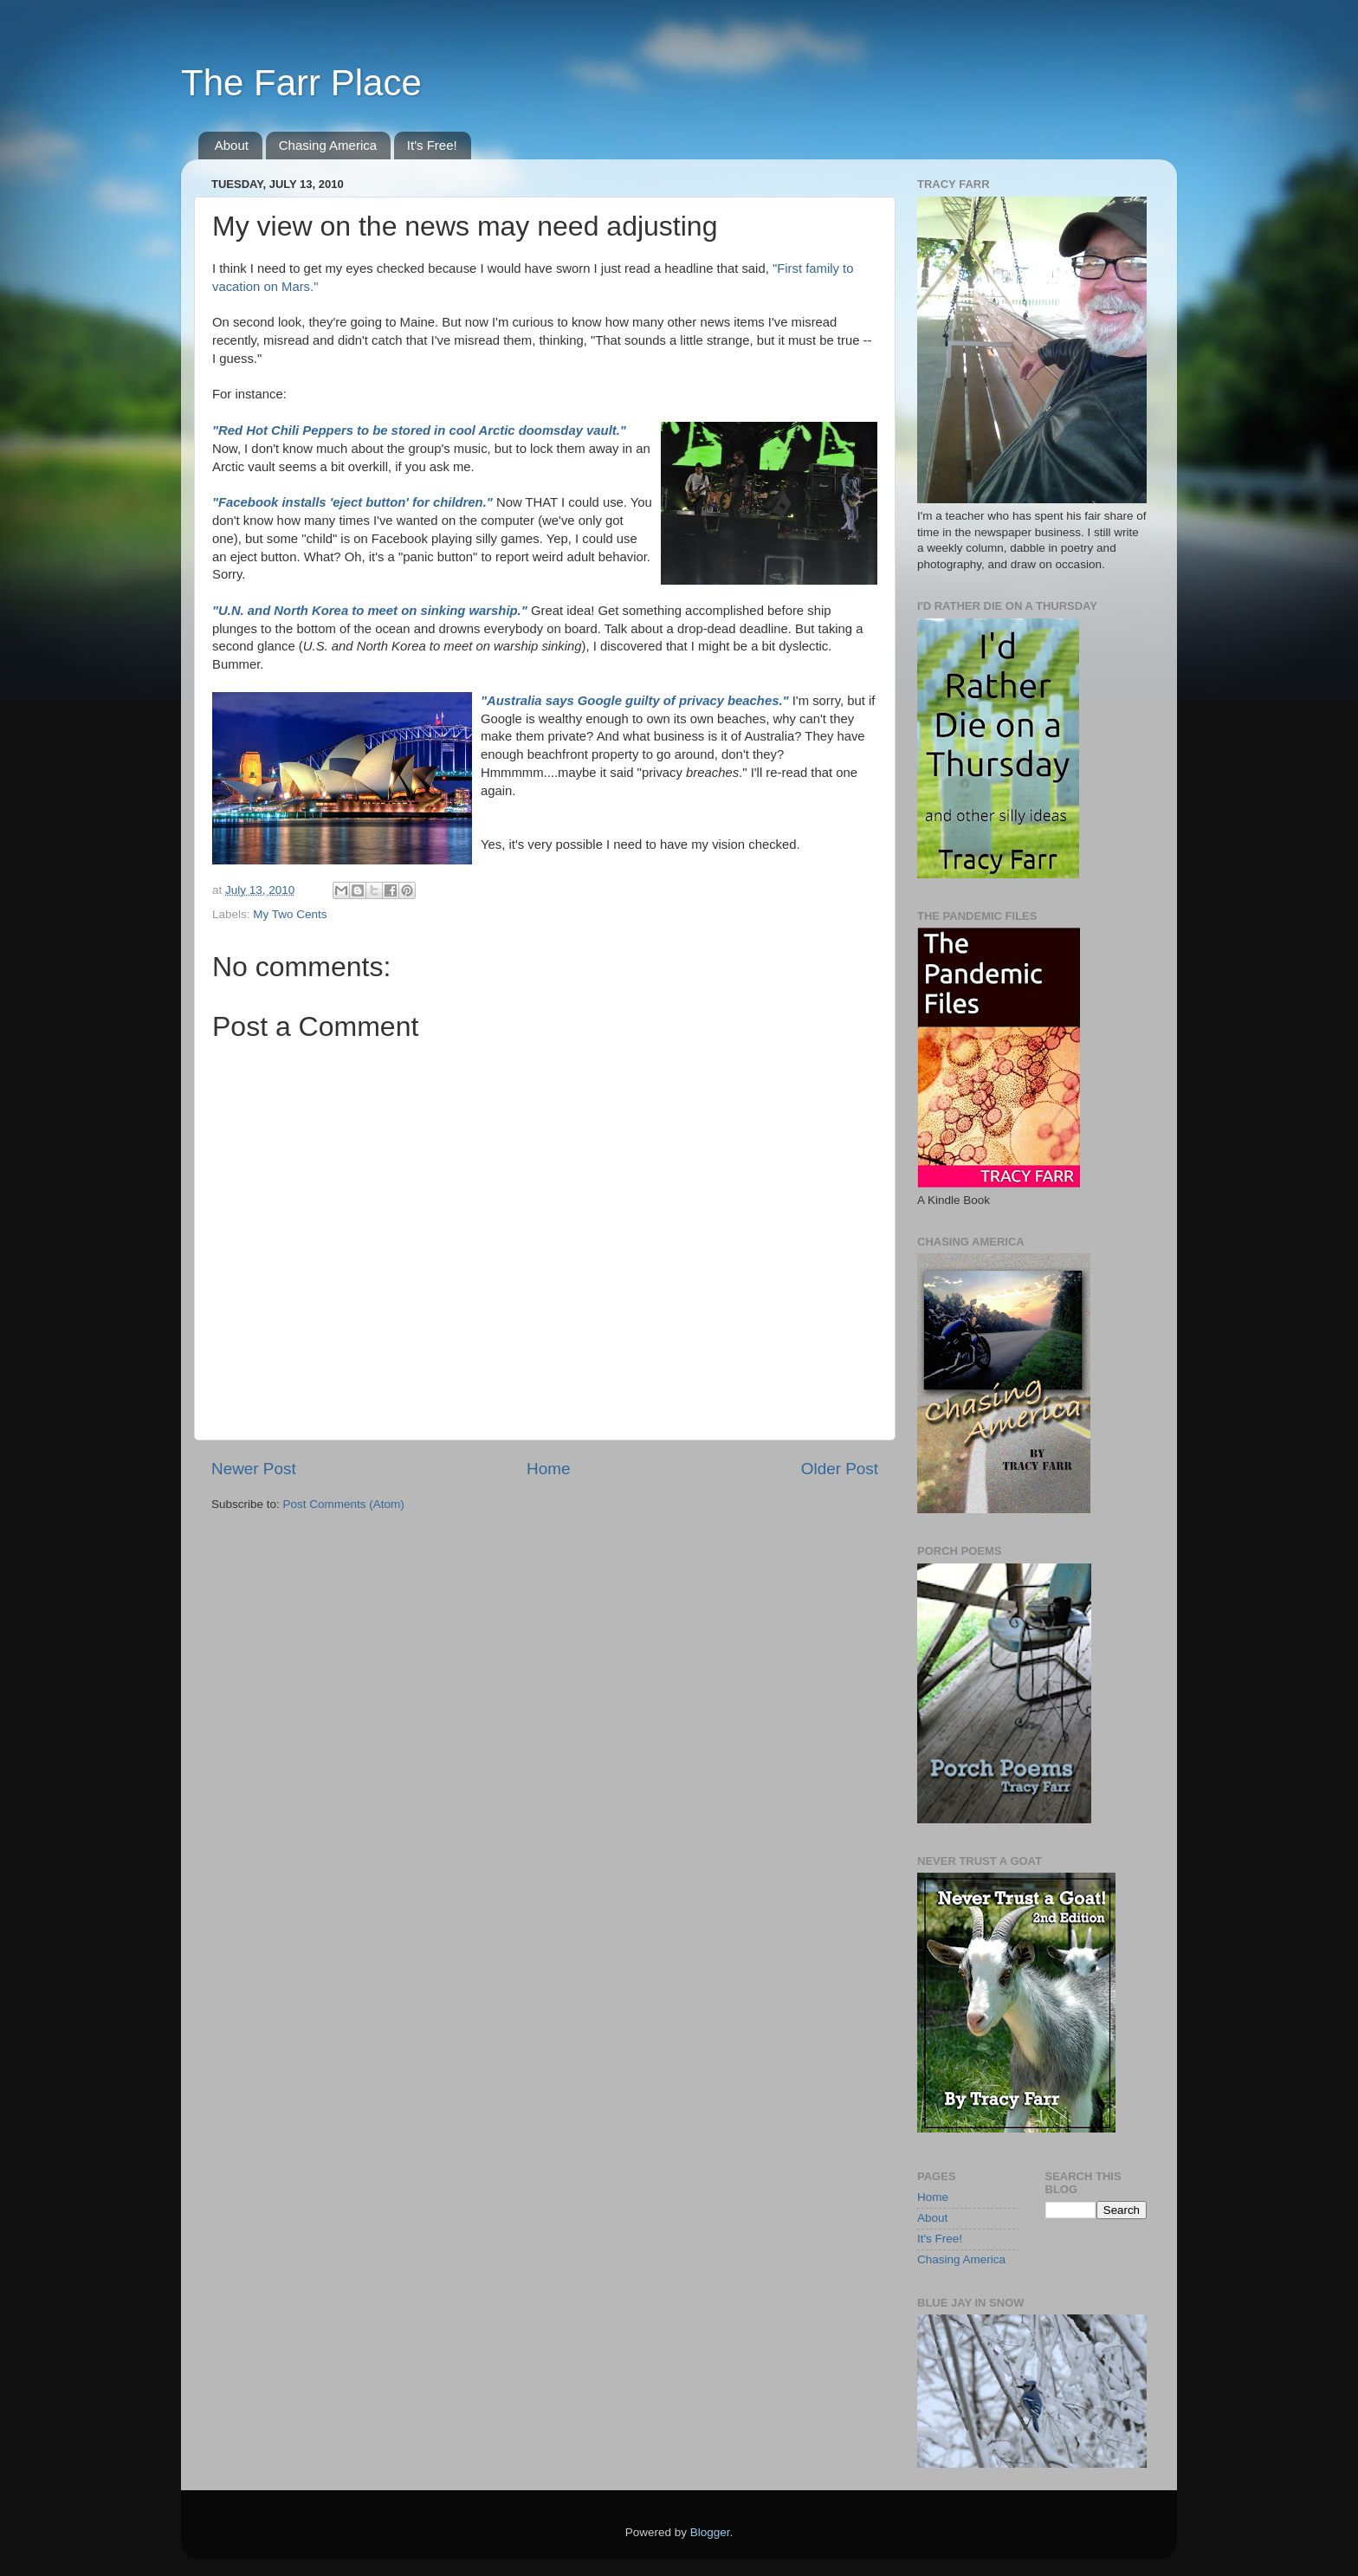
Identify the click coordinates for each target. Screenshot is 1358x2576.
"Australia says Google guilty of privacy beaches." (636, 701)
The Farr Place (301, 82)
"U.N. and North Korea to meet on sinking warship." (369, 611)
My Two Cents (290, 914)
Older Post (839, 1469)
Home (548, 1469)
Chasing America (328, 145)
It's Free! (432, 145)
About (232, 145)
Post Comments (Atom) (343, 1504)
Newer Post (253, 1469)
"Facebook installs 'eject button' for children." (352, 502)
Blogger (710, 2532)
